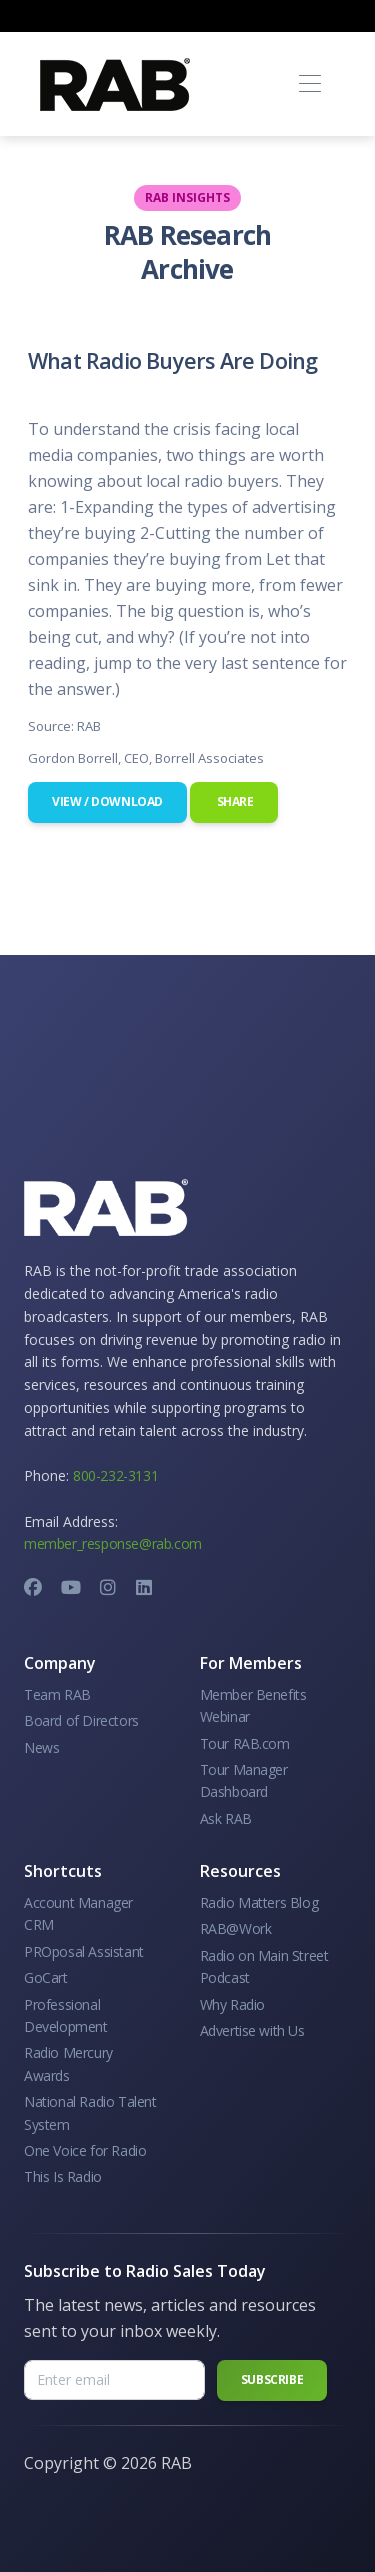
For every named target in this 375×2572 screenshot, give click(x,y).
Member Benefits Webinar (253, 1705)
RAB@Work (236, 1928)
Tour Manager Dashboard (244, 1780)
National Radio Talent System (90, 2112)
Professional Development (66, 2015)
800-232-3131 (115, 1475)
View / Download (107, 801)
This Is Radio (63, 2176)
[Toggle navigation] (309, 84)
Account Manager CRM (78, 1913)
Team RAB (57, 1694)
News (41, 1747)
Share (234, 801)
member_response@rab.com (113, 1543)
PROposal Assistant (84, 1951)
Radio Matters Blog (259, 1902)
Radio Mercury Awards (68, 2063)
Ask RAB (226, 1818)
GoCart (46, 1977)
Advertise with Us (252, 2030)
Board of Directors (81, 1720)
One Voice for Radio (85, 2150)
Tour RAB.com (245, 1743)
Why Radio (232, 2004)
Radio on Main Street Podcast (264, 1966)
